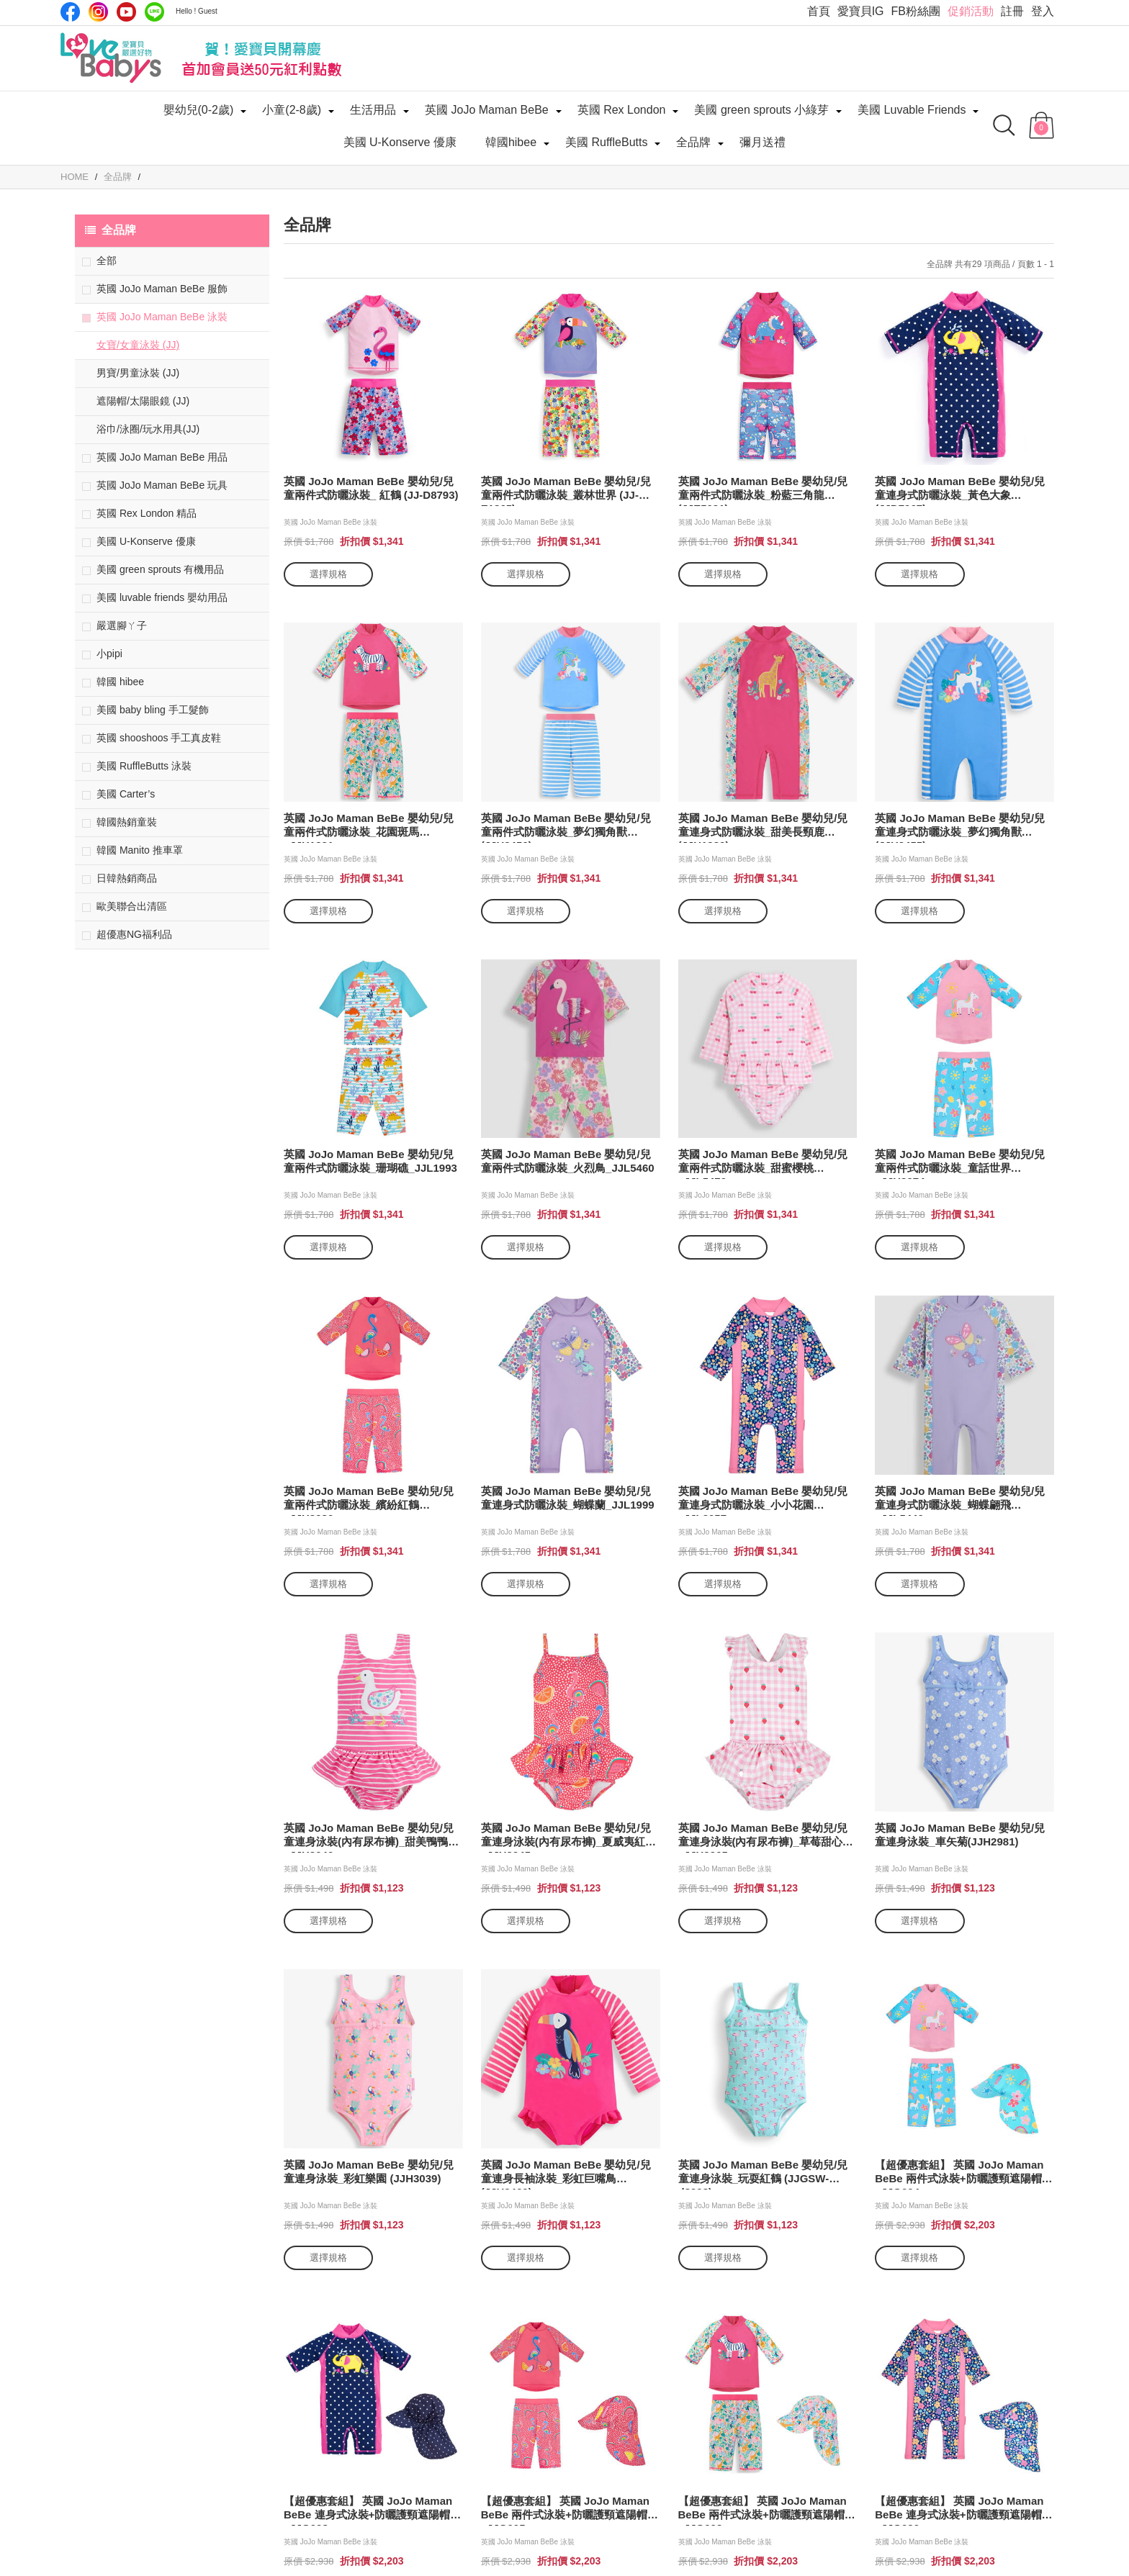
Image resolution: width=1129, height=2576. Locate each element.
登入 (1042, 11)
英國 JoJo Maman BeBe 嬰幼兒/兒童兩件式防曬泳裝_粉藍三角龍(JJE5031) (763, 490)
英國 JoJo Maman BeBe (487, 110)
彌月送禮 (762, 142)
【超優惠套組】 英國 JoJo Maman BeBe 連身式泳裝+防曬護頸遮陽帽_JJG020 (959, 2510)
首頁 (818, 11)
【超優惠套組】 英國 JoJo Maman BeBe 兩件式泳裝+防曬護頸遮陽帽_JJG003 (762, 2510)
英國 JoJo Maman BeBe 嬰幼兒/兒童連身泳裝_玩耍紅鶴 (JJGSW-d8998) (763, 2174)
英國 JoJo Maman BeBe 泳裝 (162, 316)
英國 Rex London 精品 (146, 513)
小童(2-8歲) (291, 110)
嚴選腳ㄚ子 (121, 625)
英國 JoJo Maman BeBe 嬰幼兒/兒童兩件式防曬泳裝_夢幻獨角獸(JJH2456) (566, 827)
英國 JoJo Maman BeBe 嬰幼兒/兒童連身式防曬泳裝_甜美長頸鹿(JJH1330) (763, 827)
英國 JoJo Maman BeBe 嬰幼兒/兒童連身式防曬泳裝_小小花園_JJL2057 (763, 1500)
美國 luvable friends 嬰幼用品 (162, 597)
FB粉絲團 (915, 11)
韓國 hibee (120, 681)
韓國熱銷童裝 (126, 822)
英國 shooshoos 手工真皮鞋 (159, 738)
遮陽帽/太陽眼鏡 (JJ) (142, 401)
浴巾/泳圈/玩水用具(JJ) (147, 429)
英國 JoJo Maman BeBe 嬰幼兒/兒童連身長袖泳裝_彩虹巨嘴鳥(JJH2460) (566, 2174)
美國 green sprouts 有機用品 (160, 569)
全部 (106, 260)
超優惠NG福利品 (134, 934)
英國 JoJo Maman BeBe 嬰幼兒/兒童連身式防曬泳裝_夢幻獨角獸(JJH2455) (960, 827)
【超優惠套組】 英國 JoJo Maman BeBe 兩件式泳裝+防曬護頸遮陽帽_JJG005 (565, 2510)
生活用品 (373, 110)
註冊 (1012, 11)
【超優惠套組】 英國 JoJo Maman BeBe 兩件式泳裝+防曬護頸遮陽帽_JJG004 (959, 2174)
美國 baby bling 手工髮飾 (152, 709)
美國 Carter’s (125, 794)
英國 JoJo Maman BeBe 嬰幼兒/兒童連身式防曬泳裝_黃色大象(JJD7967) (960, 490)
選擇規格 (328, 574)
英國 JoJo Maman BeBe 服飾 (162, 288)
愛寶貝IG (860, 11)
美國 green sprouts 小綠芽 (761, 110)
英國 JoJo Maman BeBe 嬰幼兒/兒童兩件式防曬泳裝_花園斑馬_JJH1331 (369, 827)
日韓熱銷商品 (126, 878)
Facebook (70, 12)
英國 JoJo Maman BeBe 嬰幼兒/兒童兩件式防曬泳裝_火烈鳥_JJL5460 (568, 1161)
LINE (154, 12)
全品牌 (693, 142)
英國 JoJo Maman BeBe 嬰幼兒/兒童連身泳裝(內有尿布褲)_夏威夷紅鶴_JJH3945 (568, 1837)
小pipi (109, 653)
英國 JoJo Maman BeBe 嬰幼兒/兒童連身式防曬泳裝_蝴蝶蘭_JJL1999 (568, 1498)
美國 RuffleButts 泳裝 (144, 766)
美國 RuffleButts (606, 142)
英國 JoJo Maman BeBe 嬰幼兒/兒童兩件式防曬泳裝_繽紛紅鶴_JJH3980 (369, 1500)
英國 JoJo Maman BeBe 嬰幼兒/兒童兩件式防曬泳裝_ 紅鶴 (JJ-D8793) (371, 488)
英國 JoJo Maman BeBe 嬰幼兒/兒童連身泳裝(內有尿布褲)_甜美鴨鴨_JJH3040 (369, 1837)
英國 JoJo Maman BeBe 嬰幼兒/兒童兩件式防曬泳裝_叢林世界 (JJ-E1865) (566, 490)
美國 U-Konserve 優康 (399, 142)
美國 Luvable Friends (912, 110)
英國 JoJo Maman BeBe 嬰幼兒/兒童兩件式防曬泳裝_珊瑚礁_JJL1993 (370, 1161)
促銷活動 (971, 11)
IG (98, 12)
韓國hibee (510, 142)
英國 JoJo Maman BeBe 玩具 (162, 485)
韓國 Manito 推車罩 (139, 850)
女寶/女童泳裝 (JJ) (137, 345)
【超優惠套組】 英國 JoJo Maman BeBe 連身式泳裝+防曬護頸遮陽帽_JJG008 (368, 2510)
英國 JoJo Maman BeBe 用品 (162, 457)
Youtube (126, 12)
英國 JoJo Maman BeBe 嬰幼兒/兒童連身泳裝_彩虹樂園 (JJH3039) (369, 2171)
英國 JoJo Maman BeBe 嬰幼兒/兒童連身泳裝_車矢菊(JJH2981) (960, 1835)
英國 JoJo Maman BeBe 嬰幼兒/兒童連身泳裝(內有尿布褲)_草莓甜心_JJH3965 (763, 1837)
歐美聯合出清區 (131, 906)
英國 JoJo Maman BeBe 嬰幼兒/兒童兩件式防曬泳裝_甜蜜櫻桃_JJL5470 (763, 1163)
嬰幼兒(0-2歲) (198, 110)
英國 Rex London (621, 110)
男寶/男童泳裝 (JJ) (137, 373)
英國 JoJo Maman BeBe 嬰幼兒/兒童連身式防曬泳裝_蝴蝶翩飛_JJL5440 (960, 1500)
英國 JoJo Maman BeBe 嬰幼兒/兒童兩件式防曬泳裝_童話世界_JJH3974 (960, 1163)
